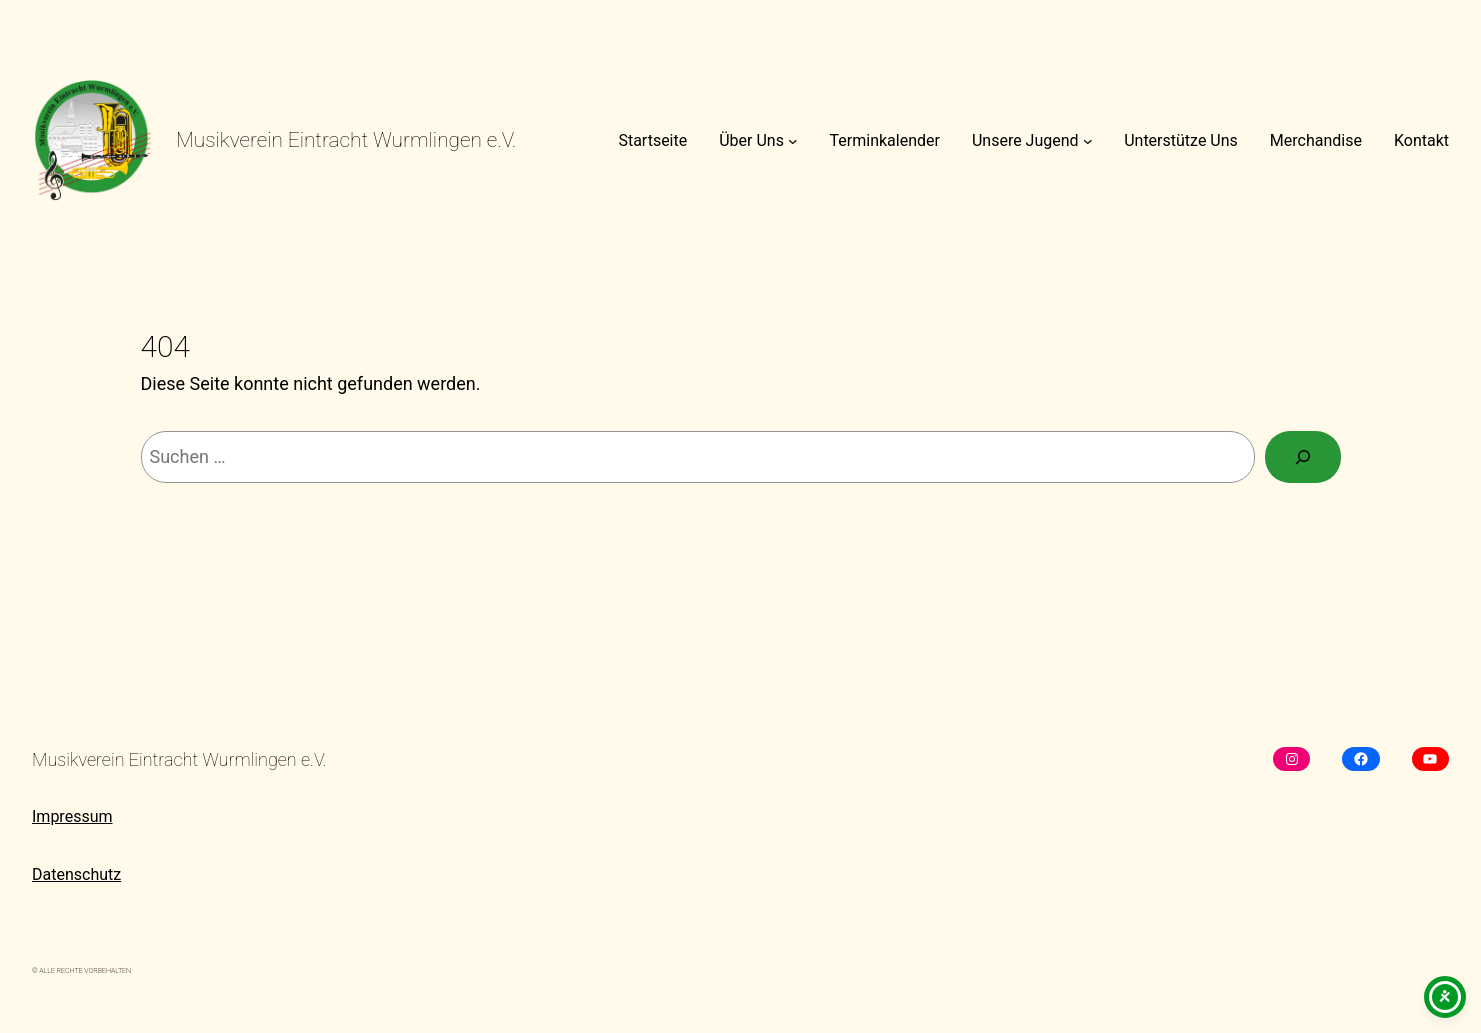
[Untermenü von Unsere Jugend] (1088, 141)
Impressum (72, 816)
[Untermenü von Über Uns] (793, 141)
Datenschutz (76, 874)
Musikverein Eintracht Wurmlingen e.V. (346, 140)
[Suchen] (1303, 457)
